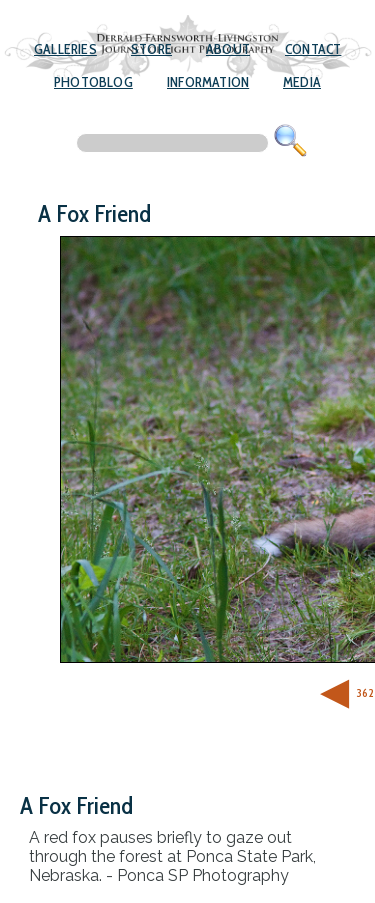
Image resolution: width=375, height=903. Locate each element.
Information (208, 82)
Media (302, 82)
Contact (313, 49)
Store (151, 49)
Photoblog (93, 82)
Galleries (65, 49)
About (228, 49)
